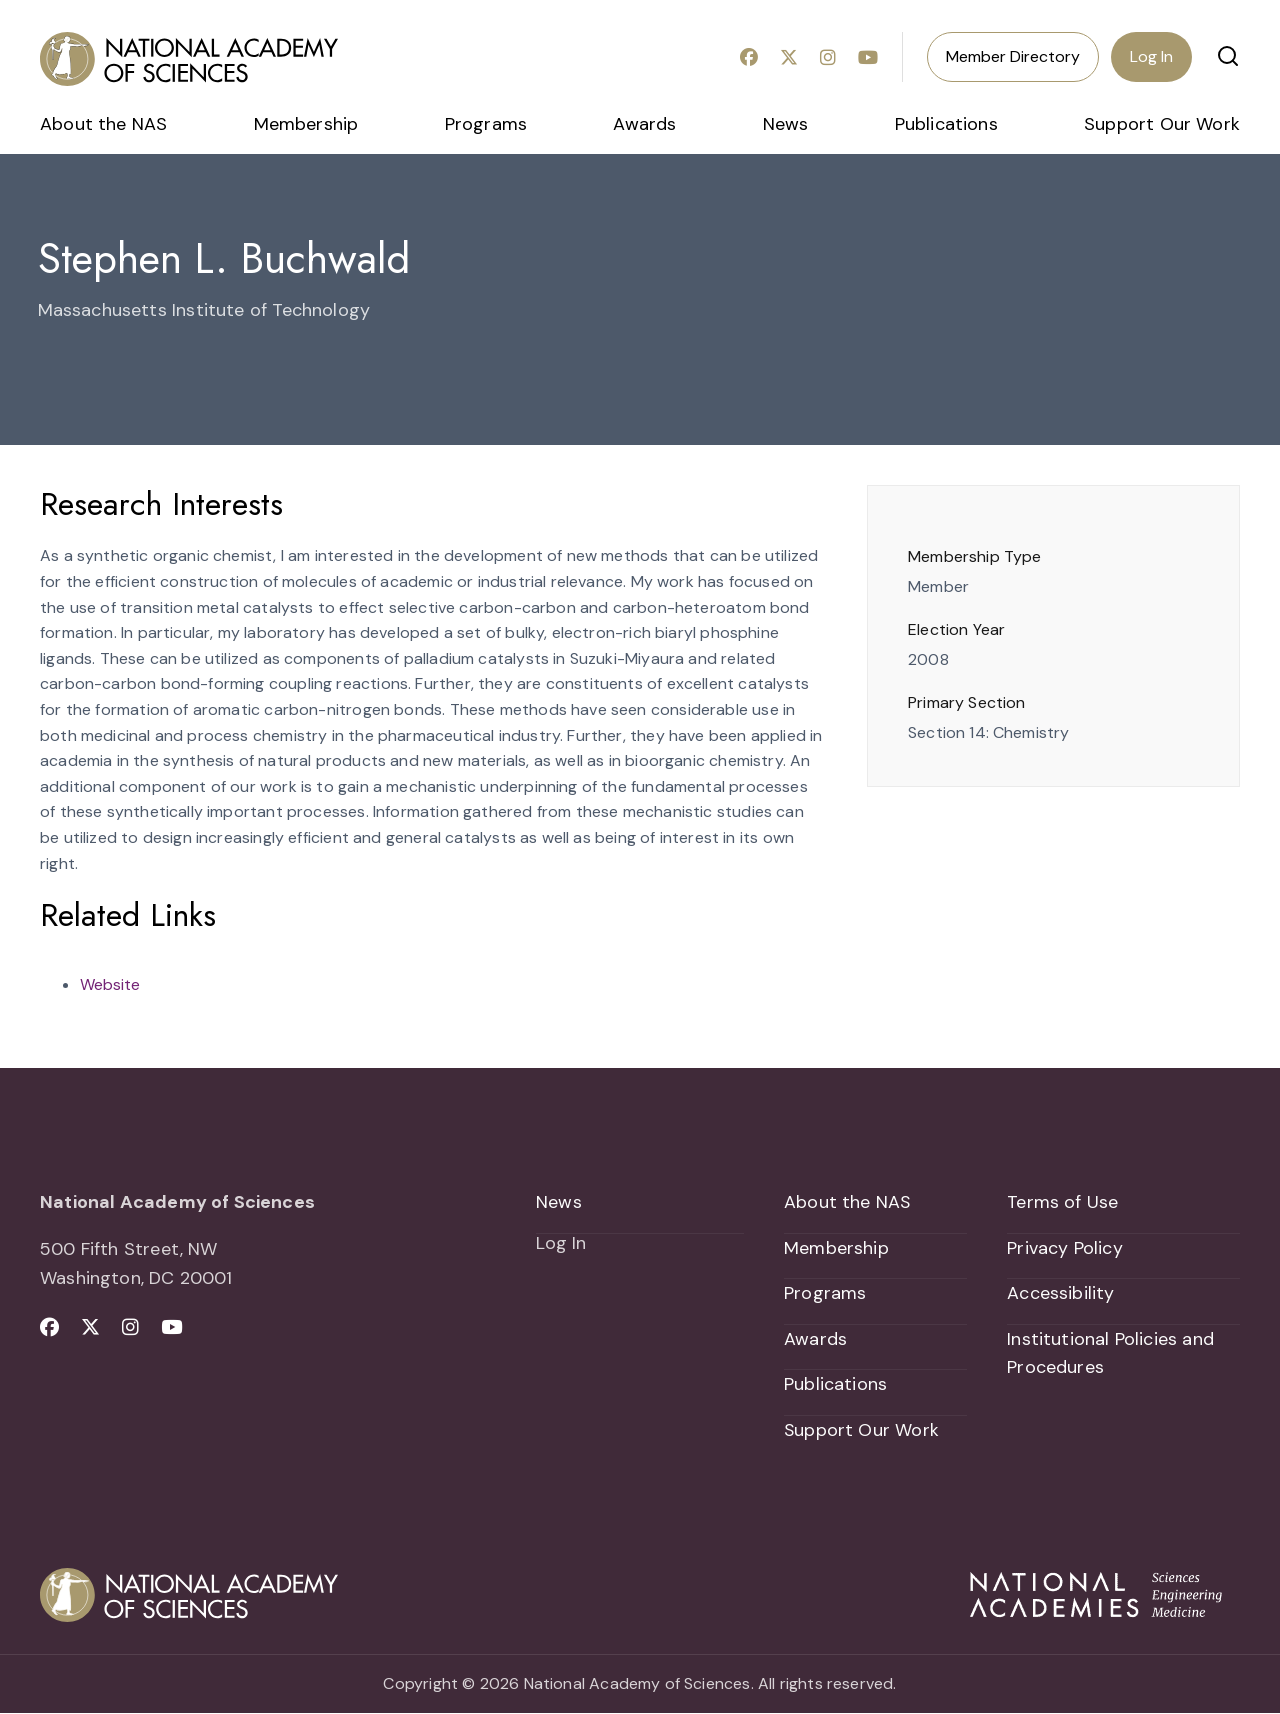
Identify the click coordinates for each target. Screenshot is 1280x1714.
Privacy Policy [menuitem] (1065, 1248)
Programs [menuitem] (486, 124)
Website (110, 984)
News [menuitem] (786, 124)
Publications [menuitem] (946, 124)
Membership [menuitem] (306, 124)
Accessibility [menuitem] (1060, 1294)
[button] (1228, 56)
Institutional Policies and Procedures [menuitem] (1110, 1353)
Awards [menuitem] (644, 124)
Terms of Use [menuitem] (1062, 1202)
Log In (1151, 56)
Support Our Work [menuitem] (1162, 124)
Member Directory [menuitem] (1013, 56)
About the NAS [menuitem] (103, 124)
